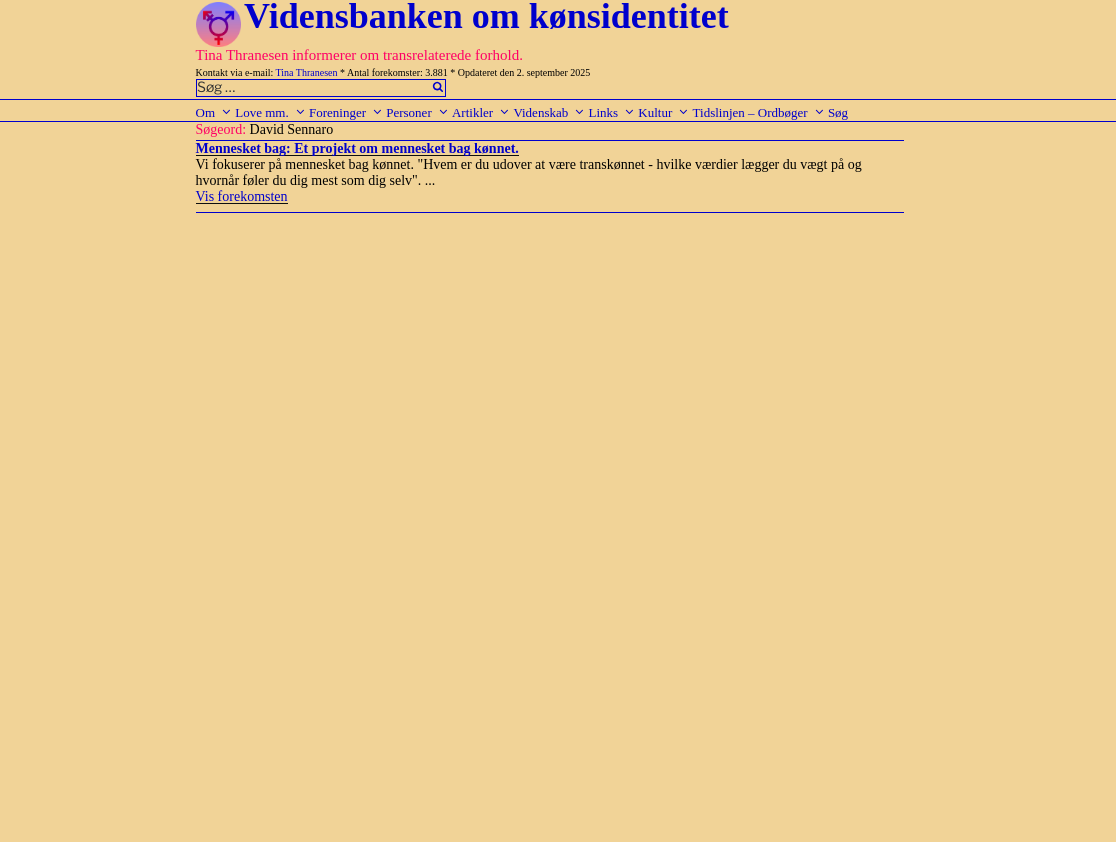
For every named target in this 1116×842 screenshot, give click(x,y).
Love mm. (270, 112)
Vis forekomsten (242, 196)
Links (611, 112)
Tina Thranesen (307, 72)
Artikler (481, 112)
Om (214, 112)
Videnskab (549, 112)
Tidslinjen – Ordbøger (759, 112)
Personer (417, 112)
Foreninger (346, 112)
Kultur (663, 112)
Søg (838, 112)
